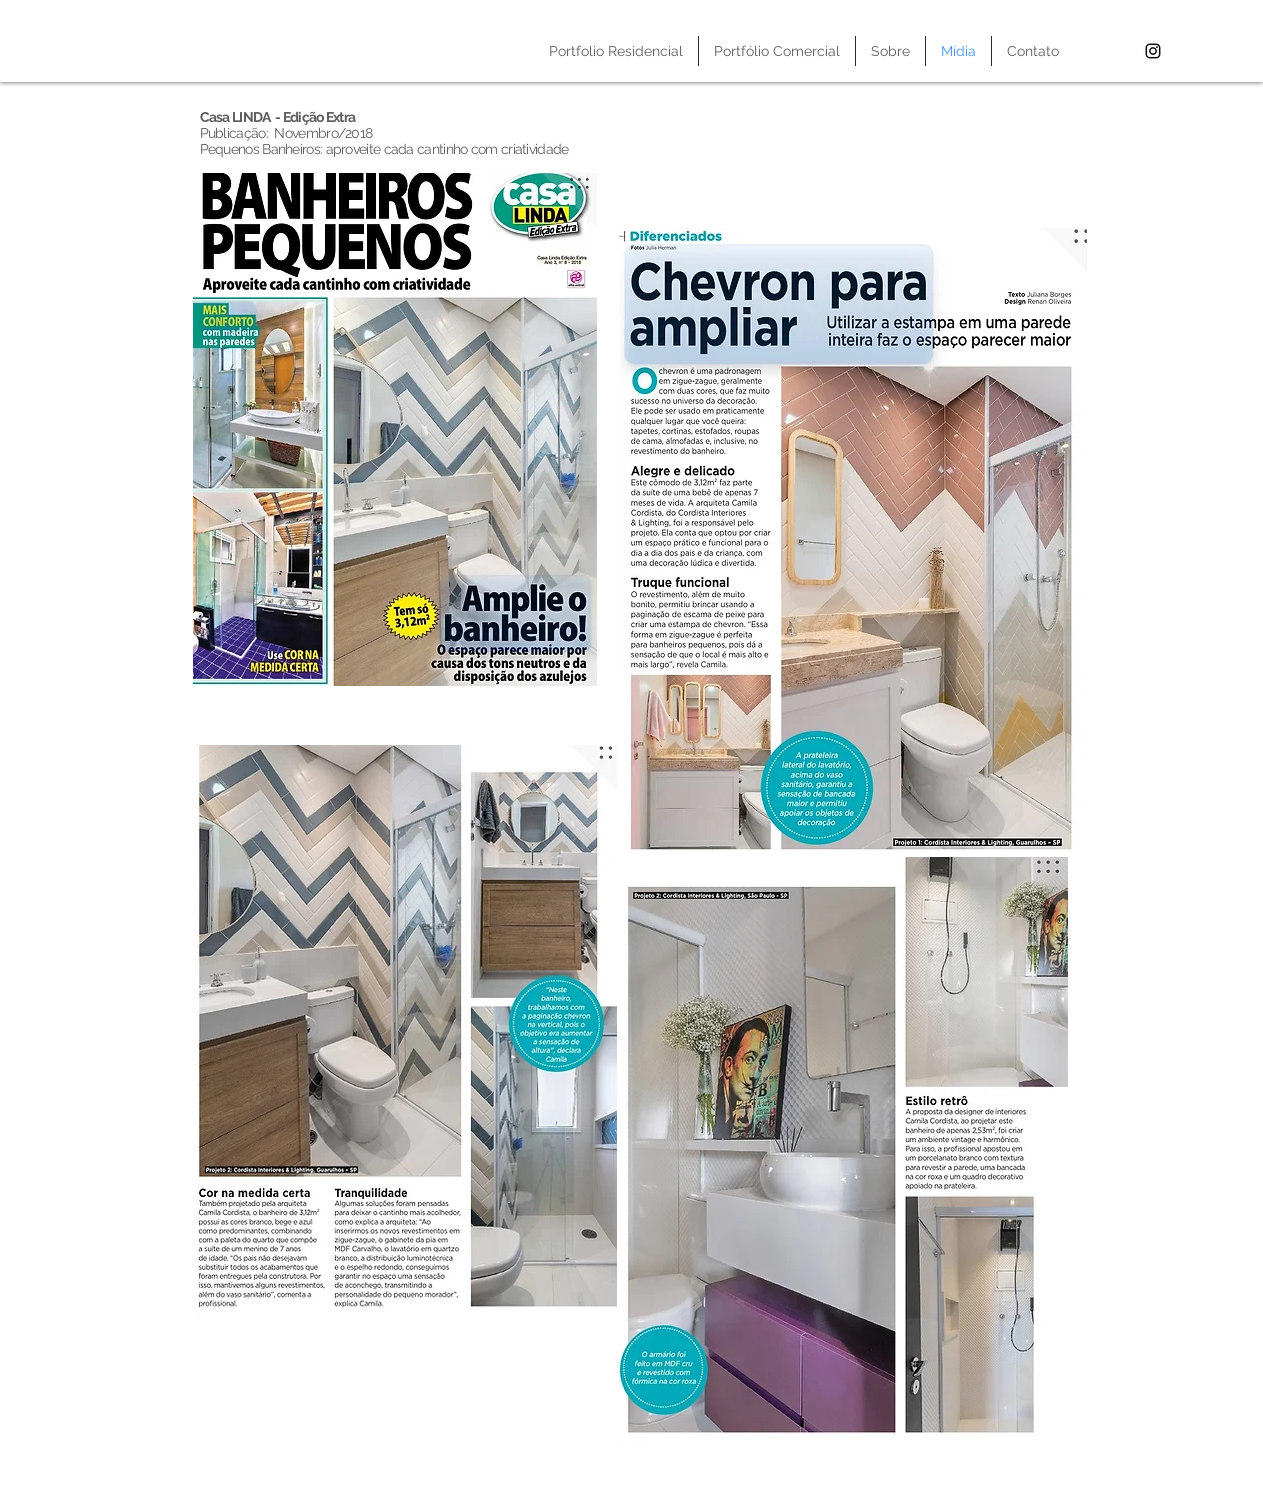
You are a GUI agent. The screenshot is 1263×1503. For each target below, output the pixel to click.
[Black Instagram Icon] (1153, 51)
